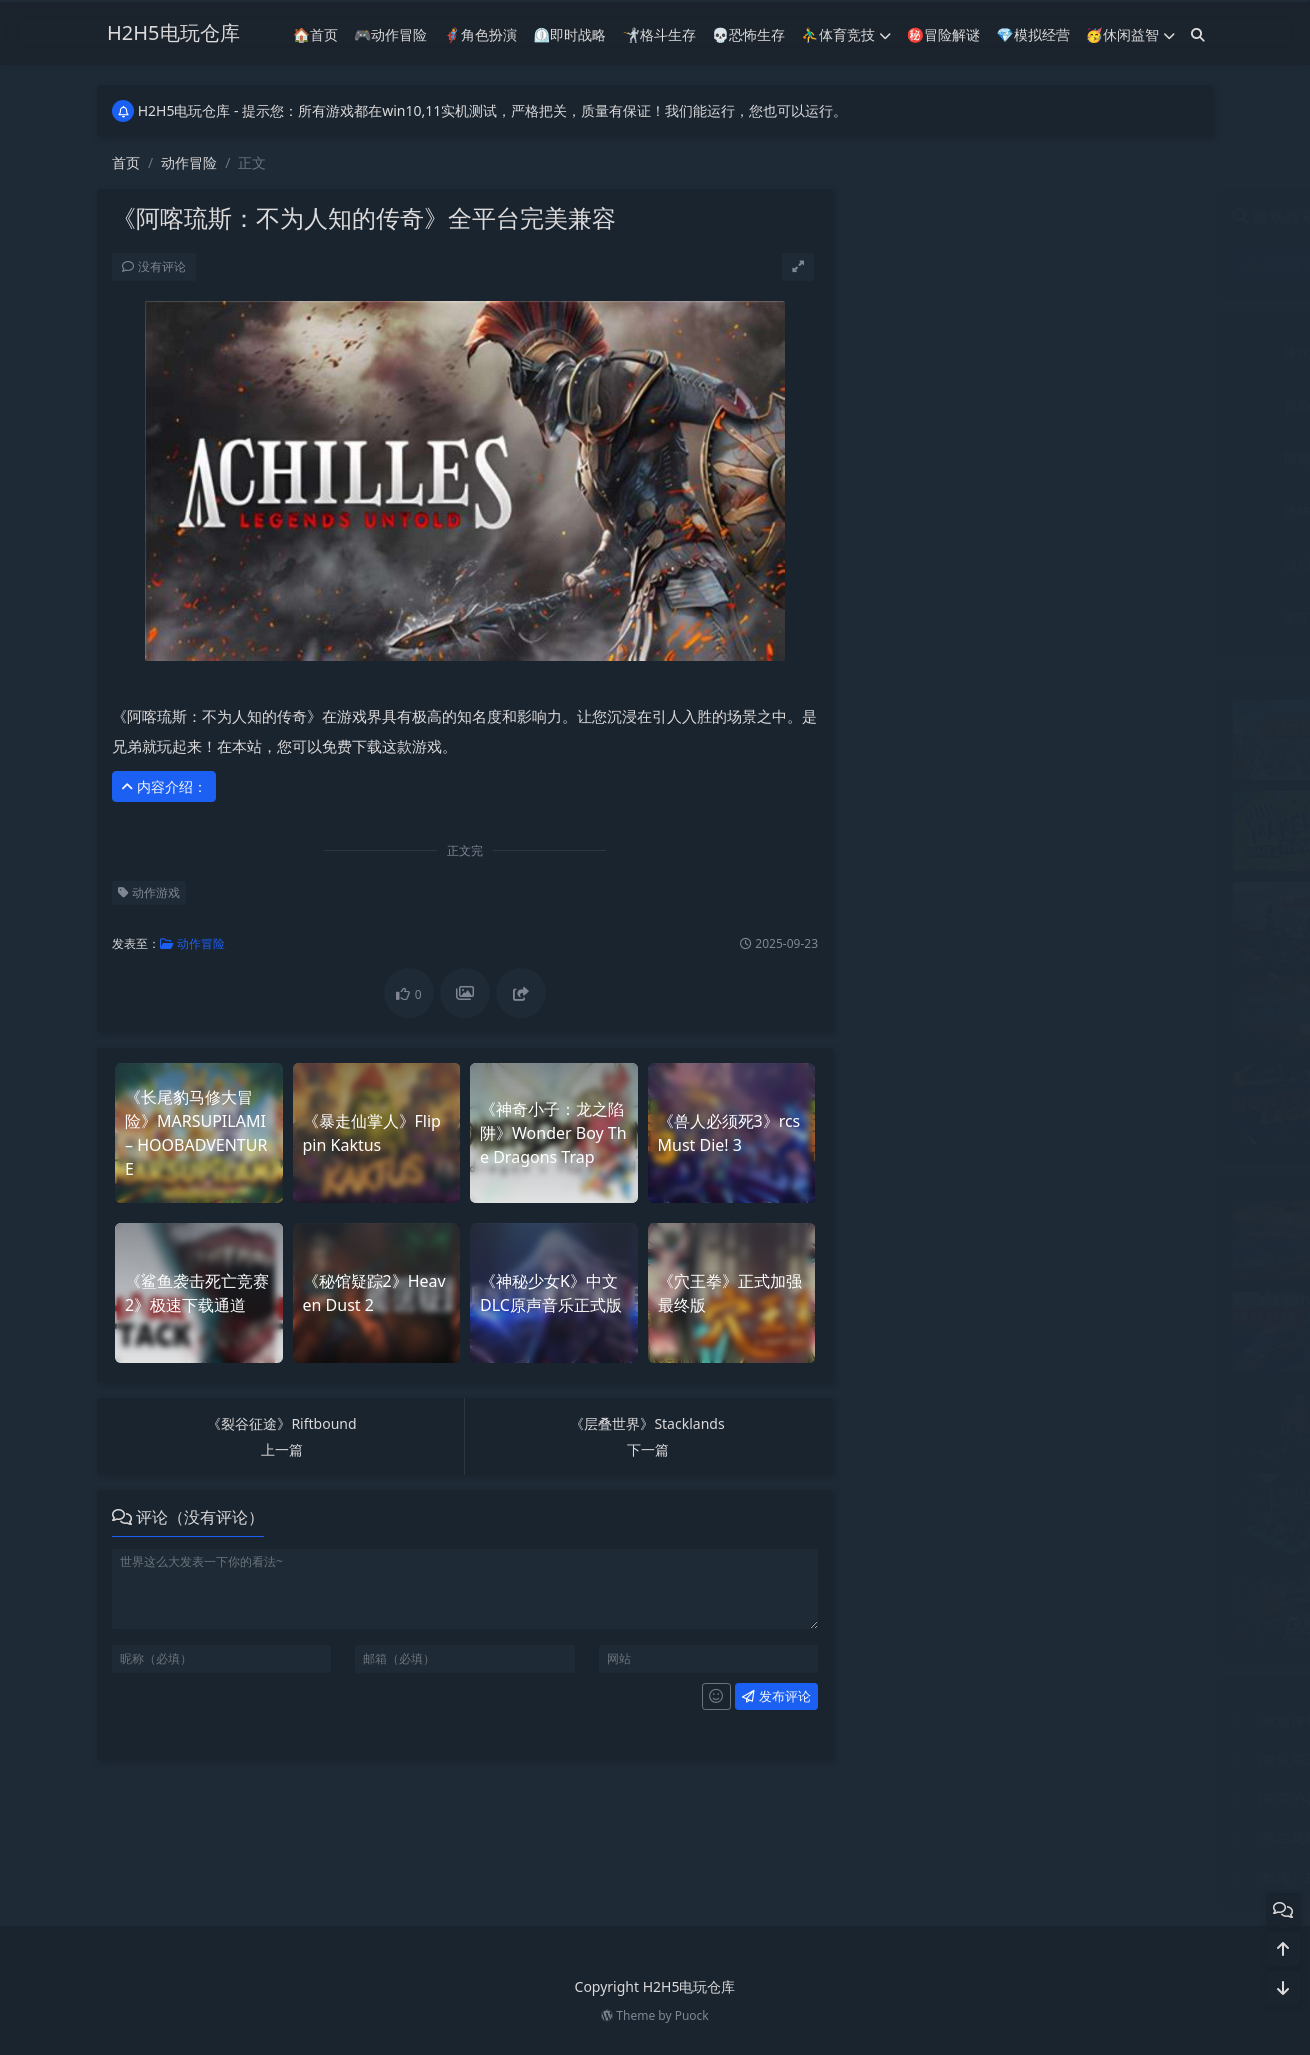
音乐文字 (1120, 617)
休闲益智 (939, 352)
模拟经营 (939, 564)
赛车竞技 (939, 617)
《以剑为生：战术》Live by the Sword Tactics (1134, 1483)
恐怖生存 (939, 511)
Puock (692, 2015)
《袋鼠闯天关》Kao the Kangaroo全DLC (1004, 1759)
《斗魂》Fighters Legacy (1069, 1073)
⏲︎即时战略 (569, 34)
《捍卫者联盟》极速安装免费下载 (1095, 708)
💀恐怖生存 (748, 34)
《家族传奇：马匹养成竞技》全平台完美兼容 (1016, 1720)
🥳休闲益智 (1130, 34)
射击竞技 (1120, 458)
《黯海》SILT (917, 1877)
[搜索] (1198, 34)
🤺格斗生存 (658, 34)
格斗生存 (1120, 511)
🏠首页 (315, 34)
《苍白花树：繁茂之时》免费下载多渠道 (1002, 1837)
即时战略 (939, 458)
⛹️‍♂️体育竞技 (845, 34)
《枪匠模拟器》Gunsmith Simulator (1105, 1574)
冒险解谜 (939, 405)
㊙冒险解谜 (943, 34)
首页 (126, 162)
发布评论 (776, 1696)
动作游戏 (149, 892)
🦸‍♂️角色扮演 (480, 34)
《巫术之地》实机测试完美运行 (1088, 1209)
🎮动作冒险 (390, 34)
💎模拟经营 (1032, 34)
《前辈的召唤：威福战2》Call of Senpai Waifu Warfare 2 (1056, 1798)
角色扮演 (1120, 564)
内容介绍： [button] (164, 786)
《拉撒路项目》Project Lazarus (1089, 982)
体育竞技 (1120, 352)
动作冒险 (189, 162)
